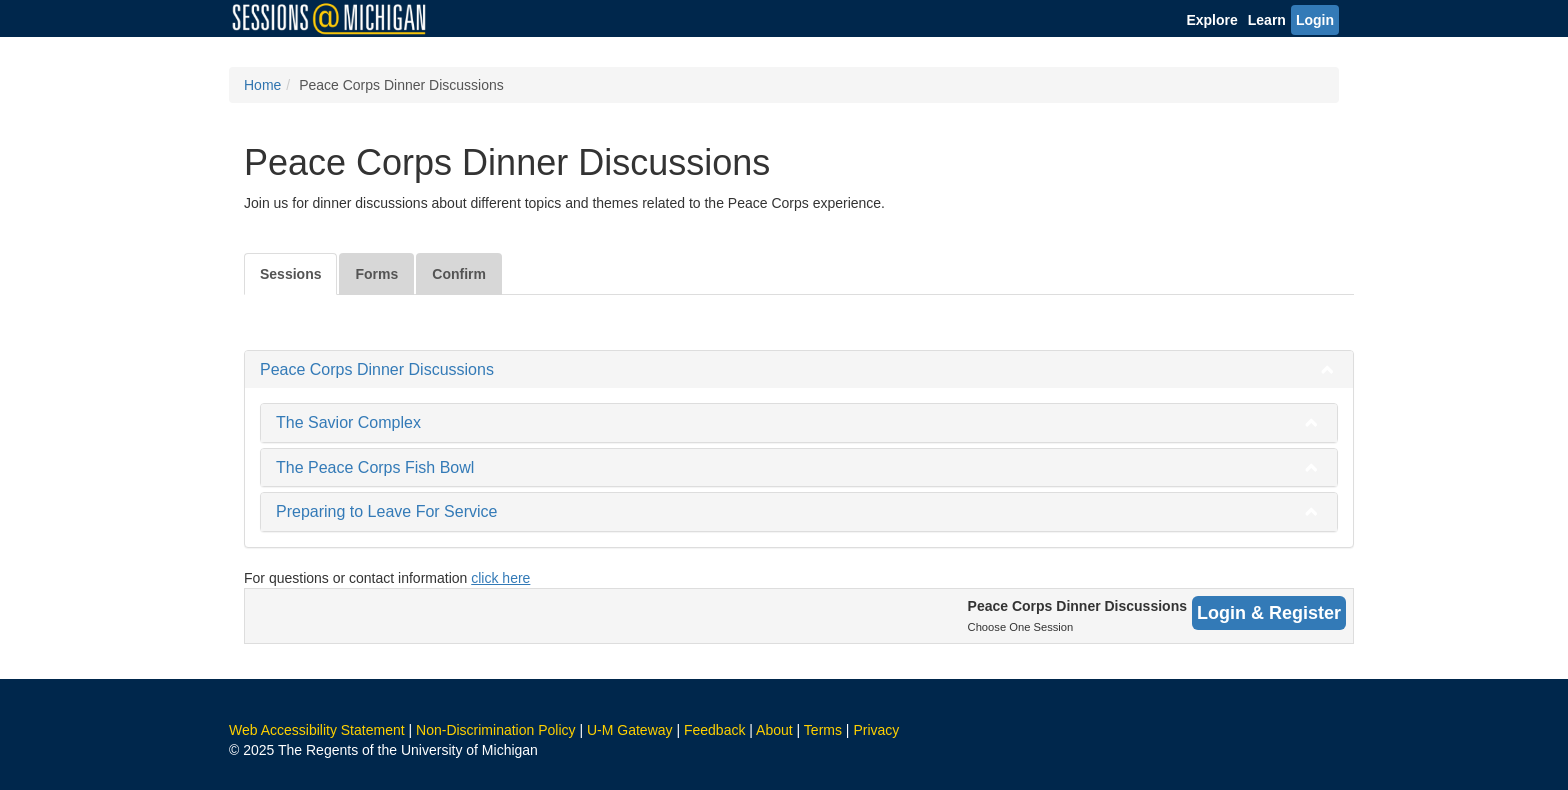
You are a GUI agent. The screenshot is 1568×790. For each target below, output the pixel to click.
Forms (376, 274)
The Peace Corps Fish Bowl (375, 467)
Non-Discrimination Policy (496, 730)
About (774, 730)
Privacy (876, 730)
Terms (823, 730)
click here (500, 578)
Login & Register (1269, 613)
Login (1315, 20)
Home (262, 85)
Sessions (290, 274)
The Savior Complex (348, 422)
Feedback (714, 730)
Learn (1267, 20)
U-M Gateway (630, 730)
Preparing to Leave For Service (386, 511)
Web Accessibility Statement (317, 730)
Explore (1211, 20)
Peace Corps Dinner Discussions (377, 369)
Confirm (459, 274)
